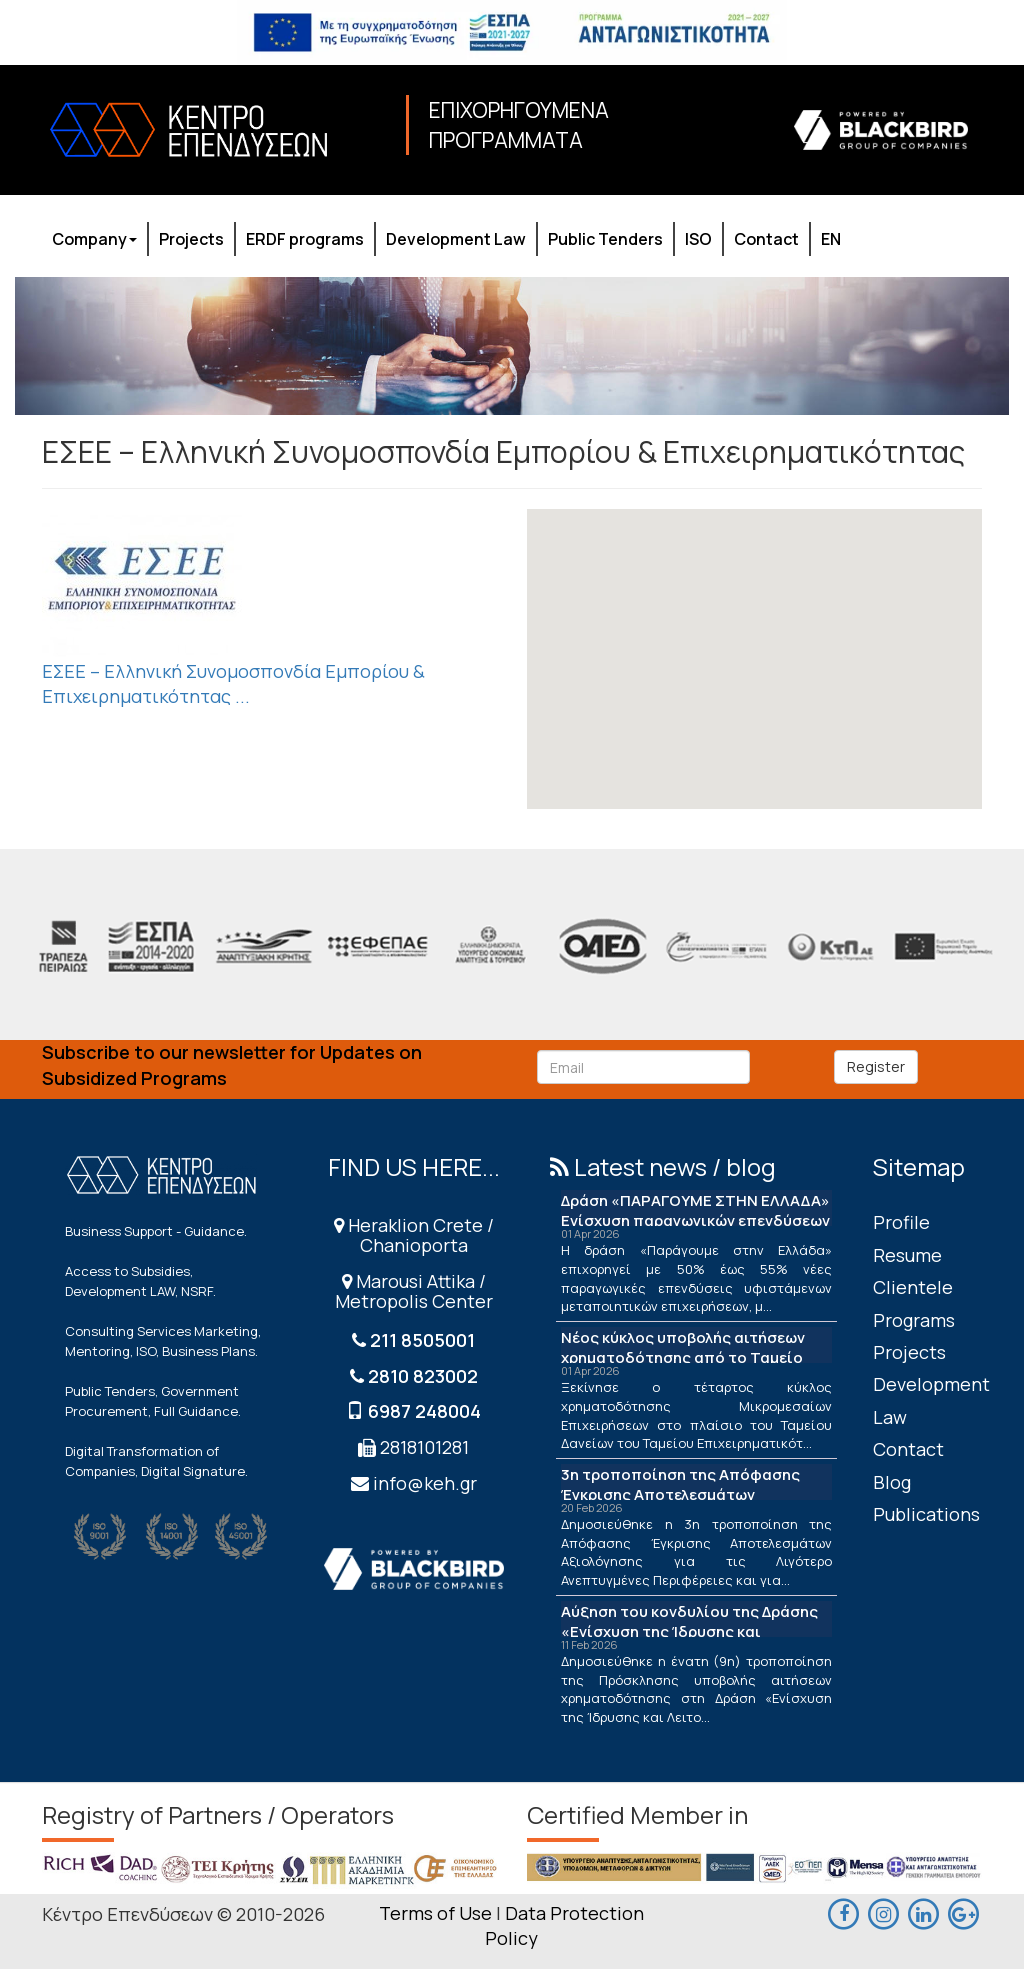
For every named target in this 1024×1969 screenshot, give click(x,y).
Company (94, 239)
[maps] (884, 1912)
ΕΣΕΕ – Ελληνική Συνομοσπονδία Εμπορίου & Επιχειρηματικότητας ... (233, 684)
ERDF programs (305, 239)
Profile (901, 1222)
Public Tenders (605, 239)
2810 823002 (423, 1376)
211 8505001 (422, 1340)
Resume (907, 1255)
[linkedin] (924, 1912)
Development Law (456, 239)
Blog (892, 1482)
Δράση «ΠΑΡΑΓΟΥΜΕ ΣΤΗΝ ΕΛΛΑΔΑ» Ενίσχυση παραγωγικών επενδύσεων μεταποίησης (695, 1220)
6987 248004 (424, 1411)
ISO (698, 239)
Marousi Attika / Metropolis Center (414, 1291)
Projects (191, 239)
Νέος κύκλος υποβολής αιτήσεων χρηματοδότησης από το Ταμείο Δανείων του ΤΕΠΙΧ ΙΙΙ (683, 1357)
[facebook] (844, 1912)
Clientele (913, 1287)
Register (876, 1066)
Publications (926, 1514)
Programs (914, 1320)
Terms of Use (435, 1913)
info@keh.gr (425, 1483)
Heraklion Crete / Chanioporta (414, 1235)
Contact (766, 239)
